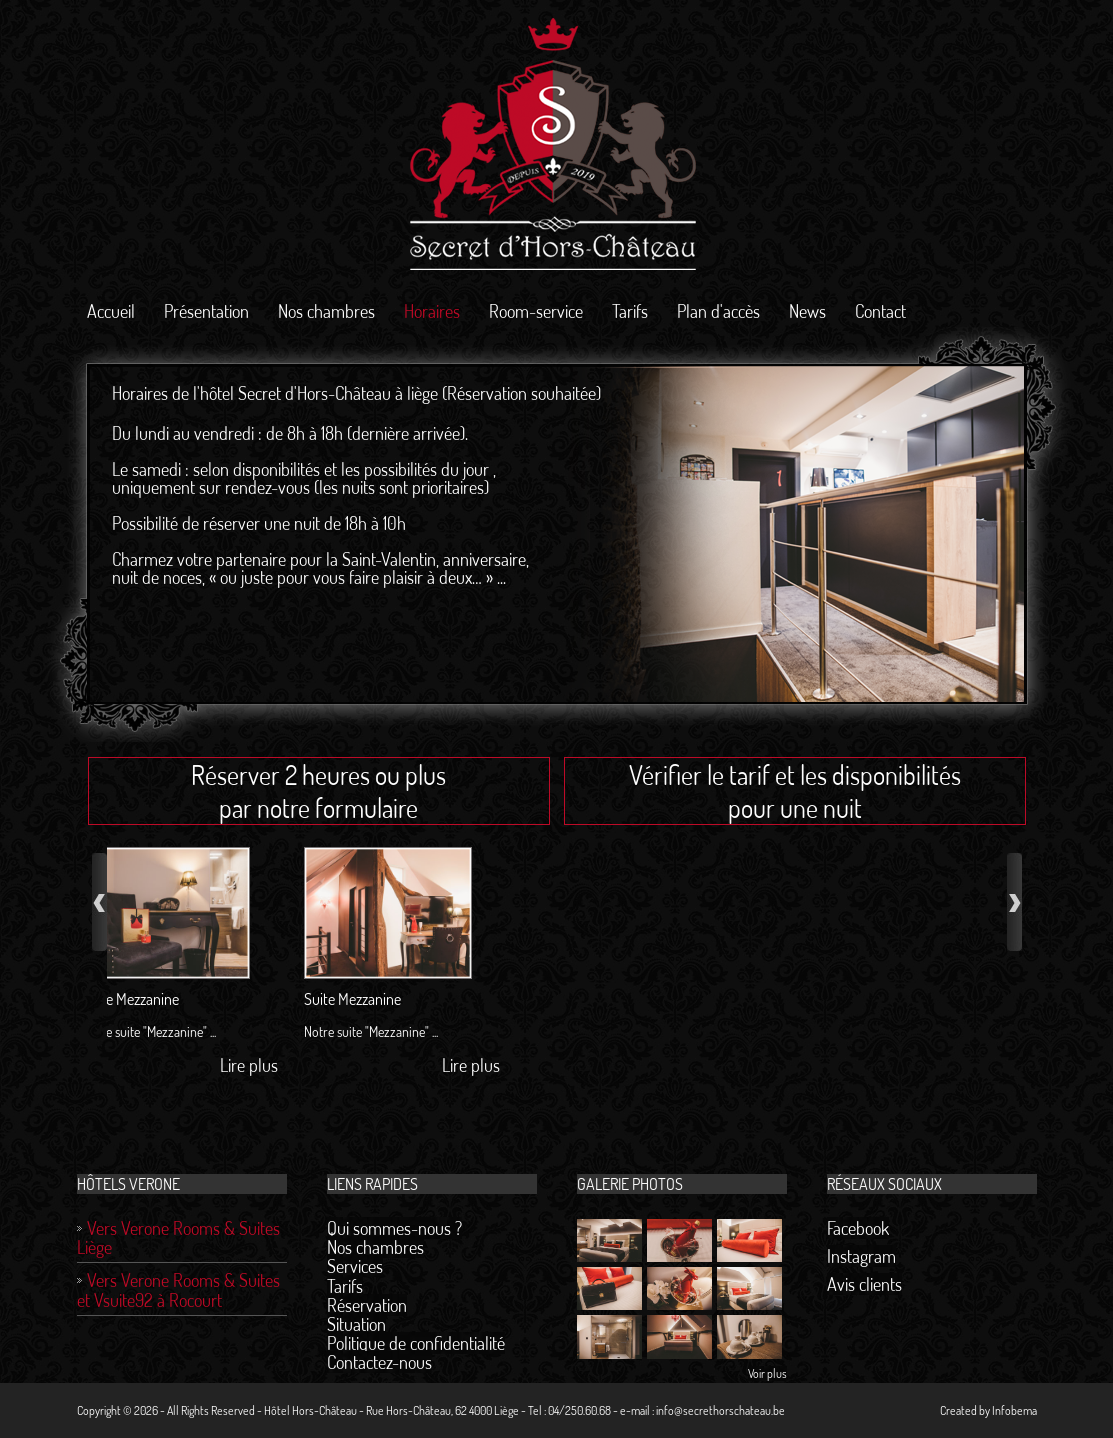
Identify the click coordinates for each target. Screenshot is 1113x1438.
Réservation (367, 1305)
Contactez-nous (379, 1362)
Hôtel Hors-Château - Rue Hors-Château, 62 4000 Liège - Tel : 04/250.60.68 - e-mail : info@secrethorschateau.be (524, 1410)
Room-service (536, 311)
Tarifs (630, 311)
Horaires (432, 311)
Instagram (861, 1256)
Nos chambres (326, 311)
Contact (880, 311)
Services (355, 1266)
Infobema (1014, 1410)
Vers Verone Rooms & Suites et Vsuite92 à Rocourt (178, 1289)
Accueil (111, 311)
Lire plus (213, 1065)
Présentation (206, 311)
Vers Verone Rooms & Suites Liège (178, 1237)
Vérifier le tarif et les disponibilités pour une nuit (795, 791)
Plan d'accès (718, 311)
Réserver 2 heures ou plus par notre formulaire (318, 791)
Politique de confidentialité (416, 1343)
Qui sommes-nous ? (394, 1228)
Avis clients (864, 1284)
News (807, 311)
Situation (356, 1324)
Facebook (858, 1228)
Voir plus (767, 1373)
